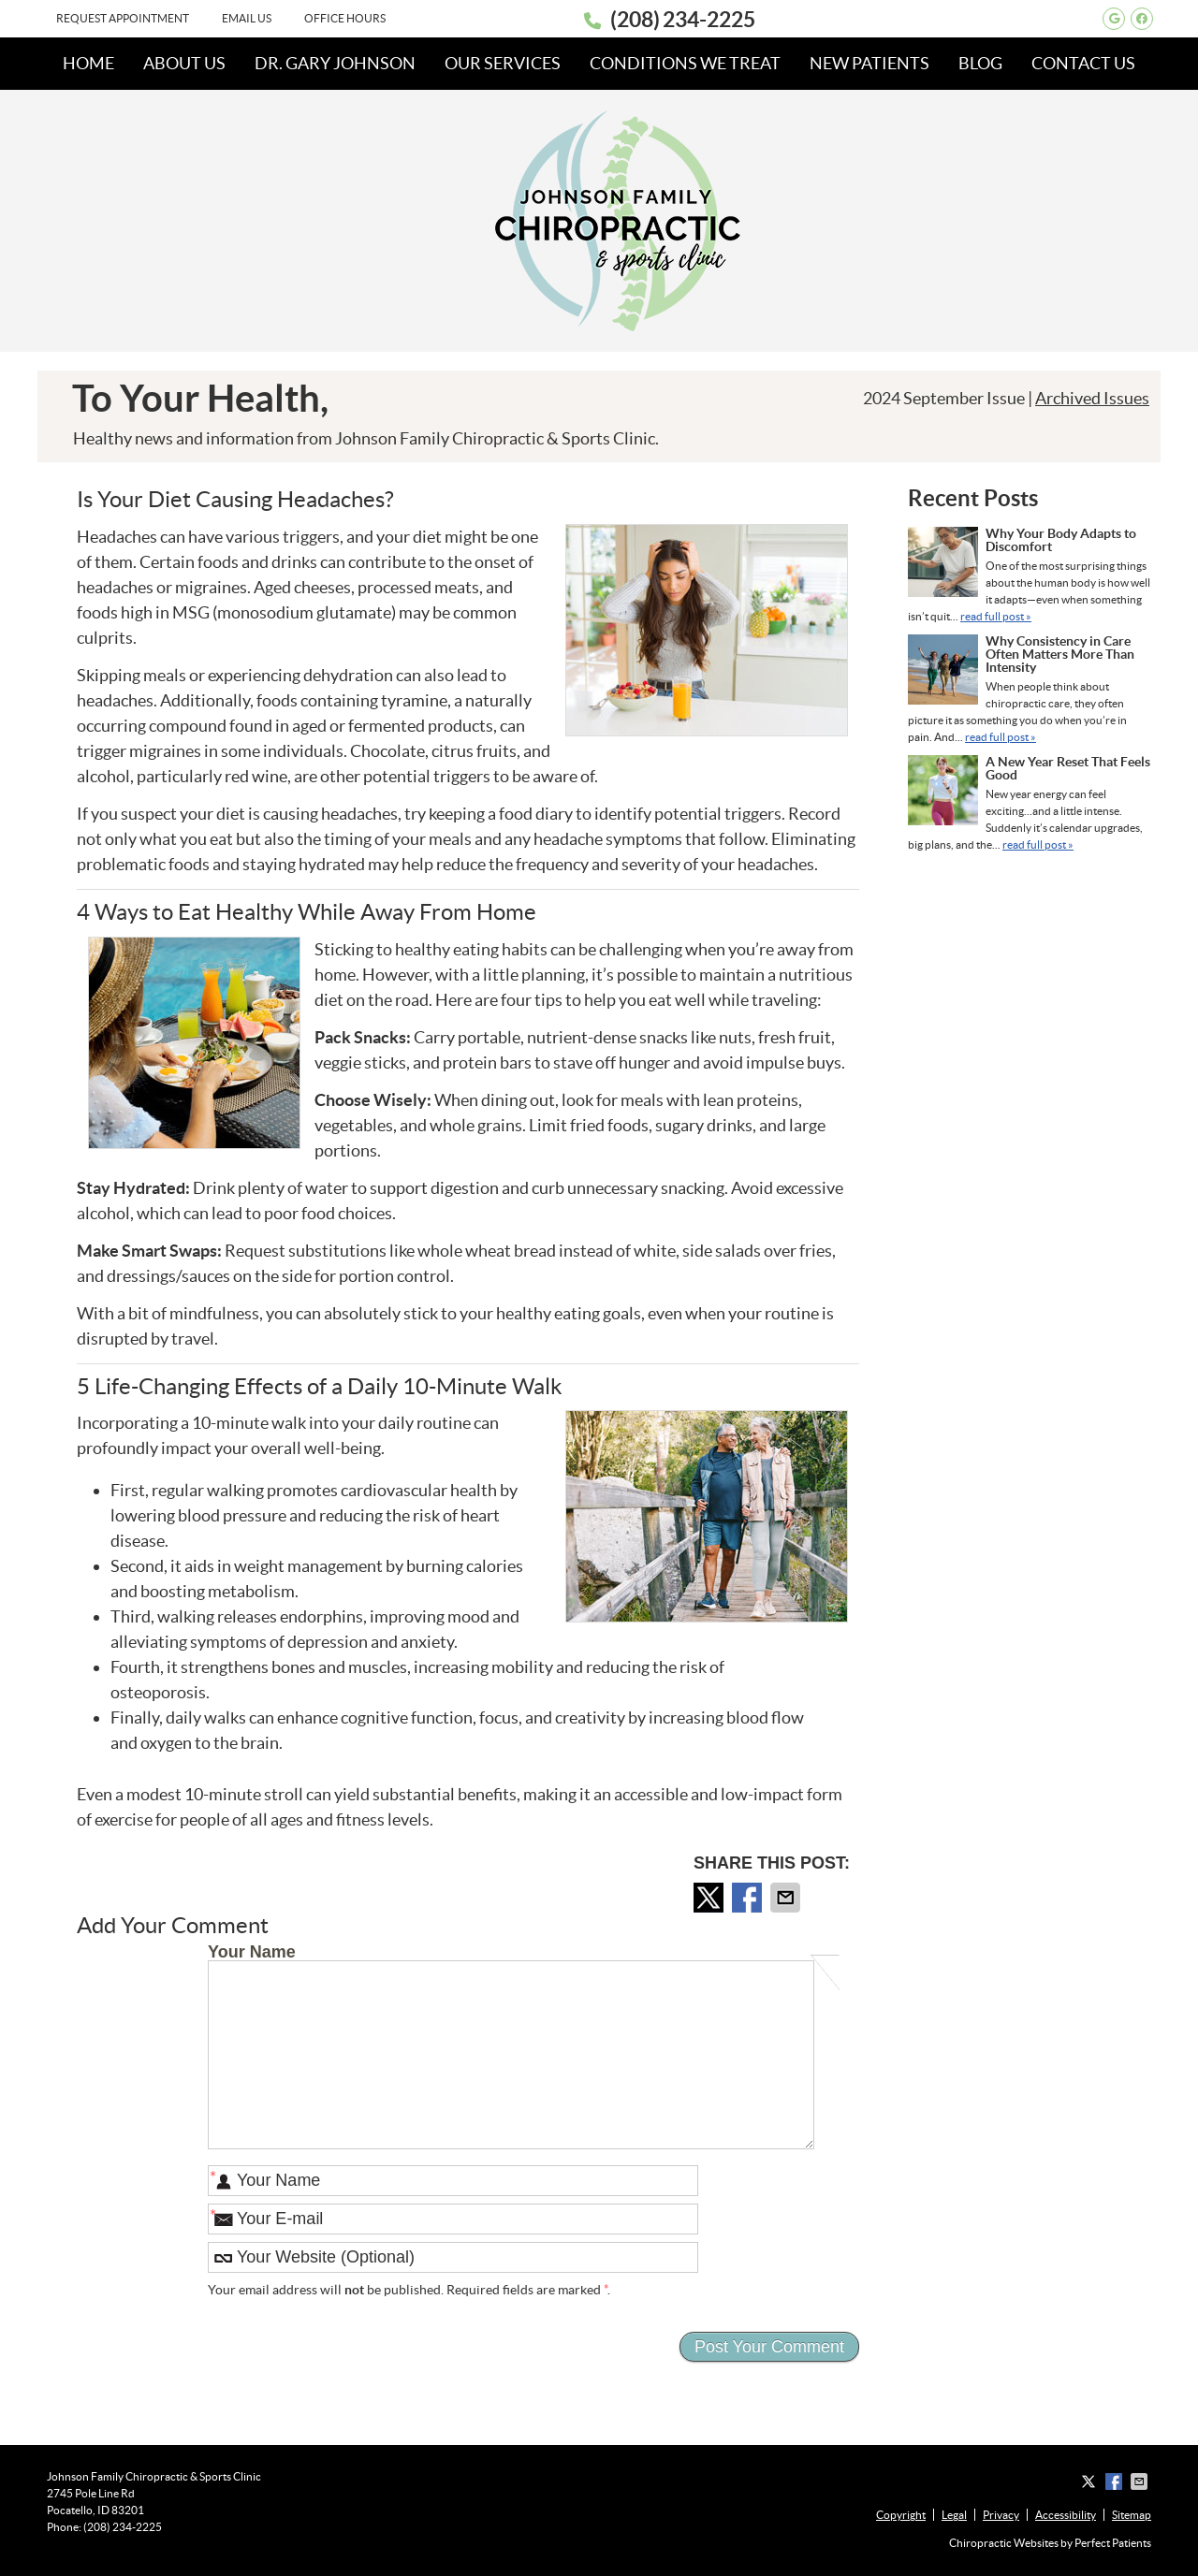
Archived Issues (1092, 398)
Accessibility (1065, 2515)
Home (88, 63)
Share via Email (787, 1898)
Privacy (1001, 2515)
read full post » (995, 616)
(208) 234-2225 (682, 19)
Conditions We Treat (685, 63)
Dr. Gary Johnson (335, 63)
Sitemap (1131, 2515)
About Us (184, 63)
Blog (980, 63)
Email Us (246, 18)
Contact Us (1083, 63)
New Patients (869, 63)
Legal (954, 2515)
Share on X (710, 1898)
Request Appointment (122, 18)
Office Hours (345, 18)
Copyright (901, 2515)
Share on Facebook (749, 1898)
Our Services (503, 63)
